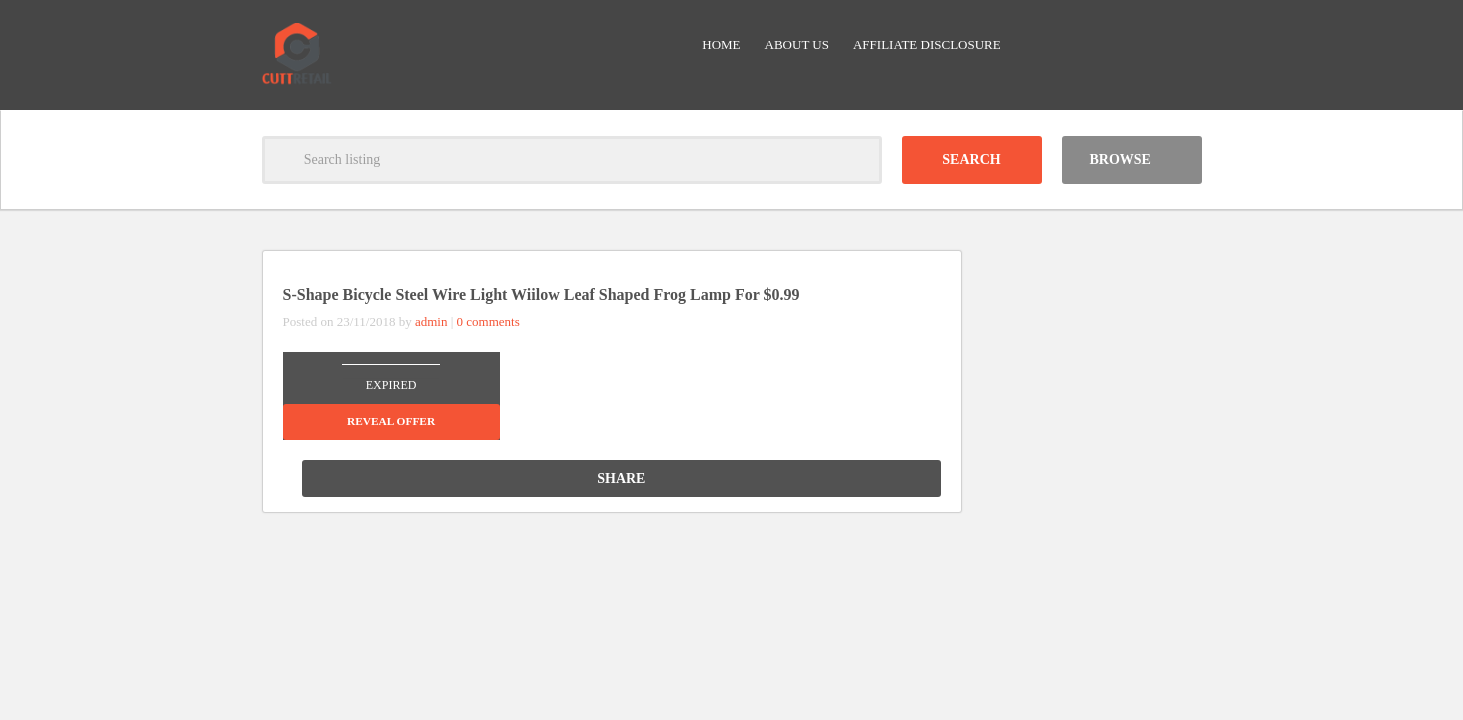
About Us (797, 44)
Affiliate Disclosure (927, 44)
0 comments (488, 321)
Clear (858, 160)
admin (431, 321)
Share (870, 478)
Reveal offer (391, 421)
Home (721, 44)
